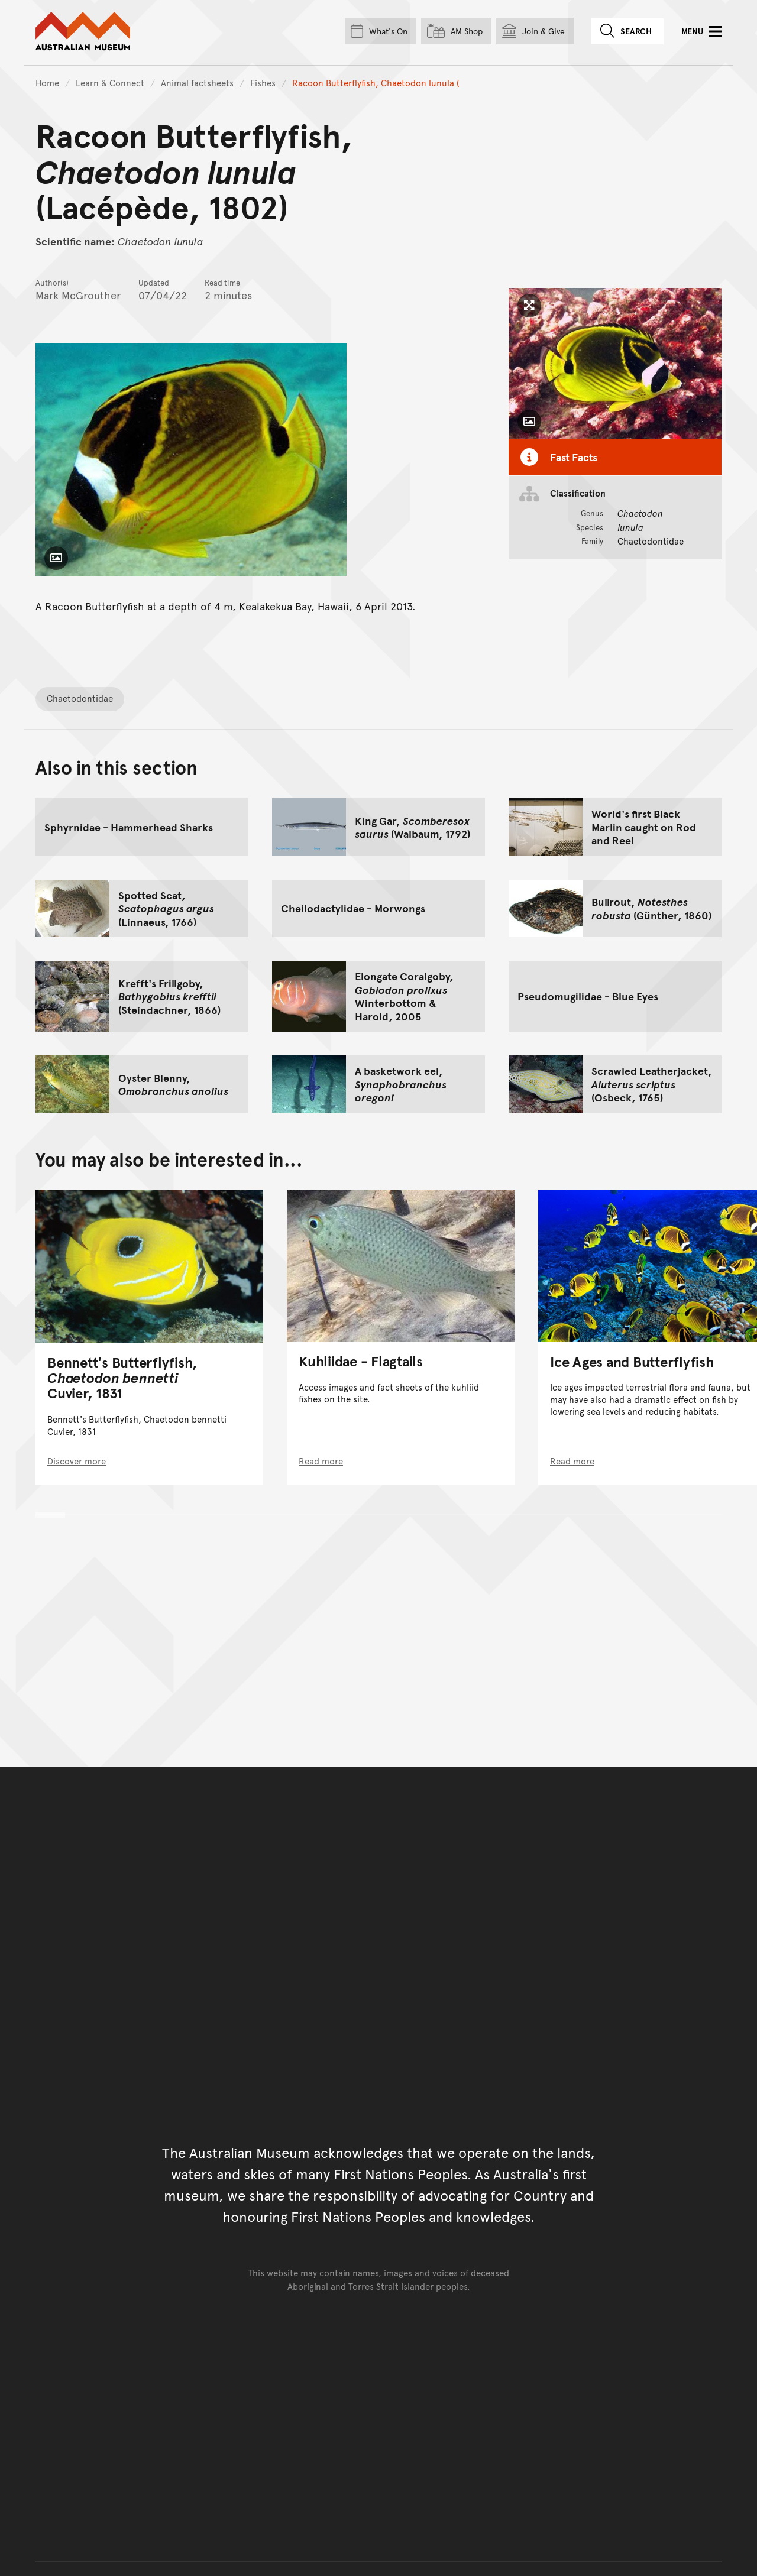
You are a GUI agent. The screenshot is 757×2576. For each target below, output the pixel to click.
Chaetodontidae (80, 698)
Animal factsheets (197, 82)
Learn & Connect (110, 82)
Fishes (263, 82)
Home (47, 82)
